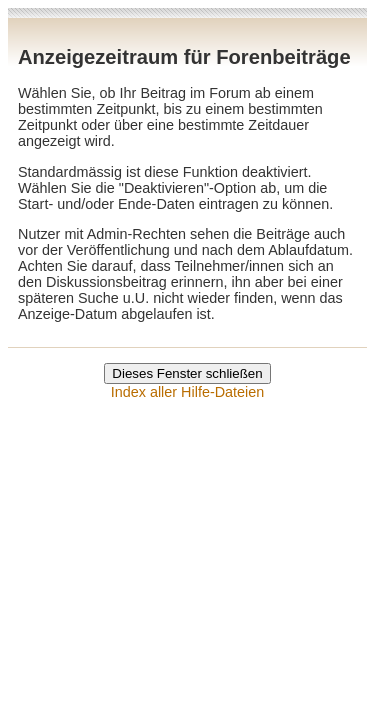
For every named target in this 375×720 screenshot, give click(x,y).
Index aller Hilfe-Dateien (188, 392)
